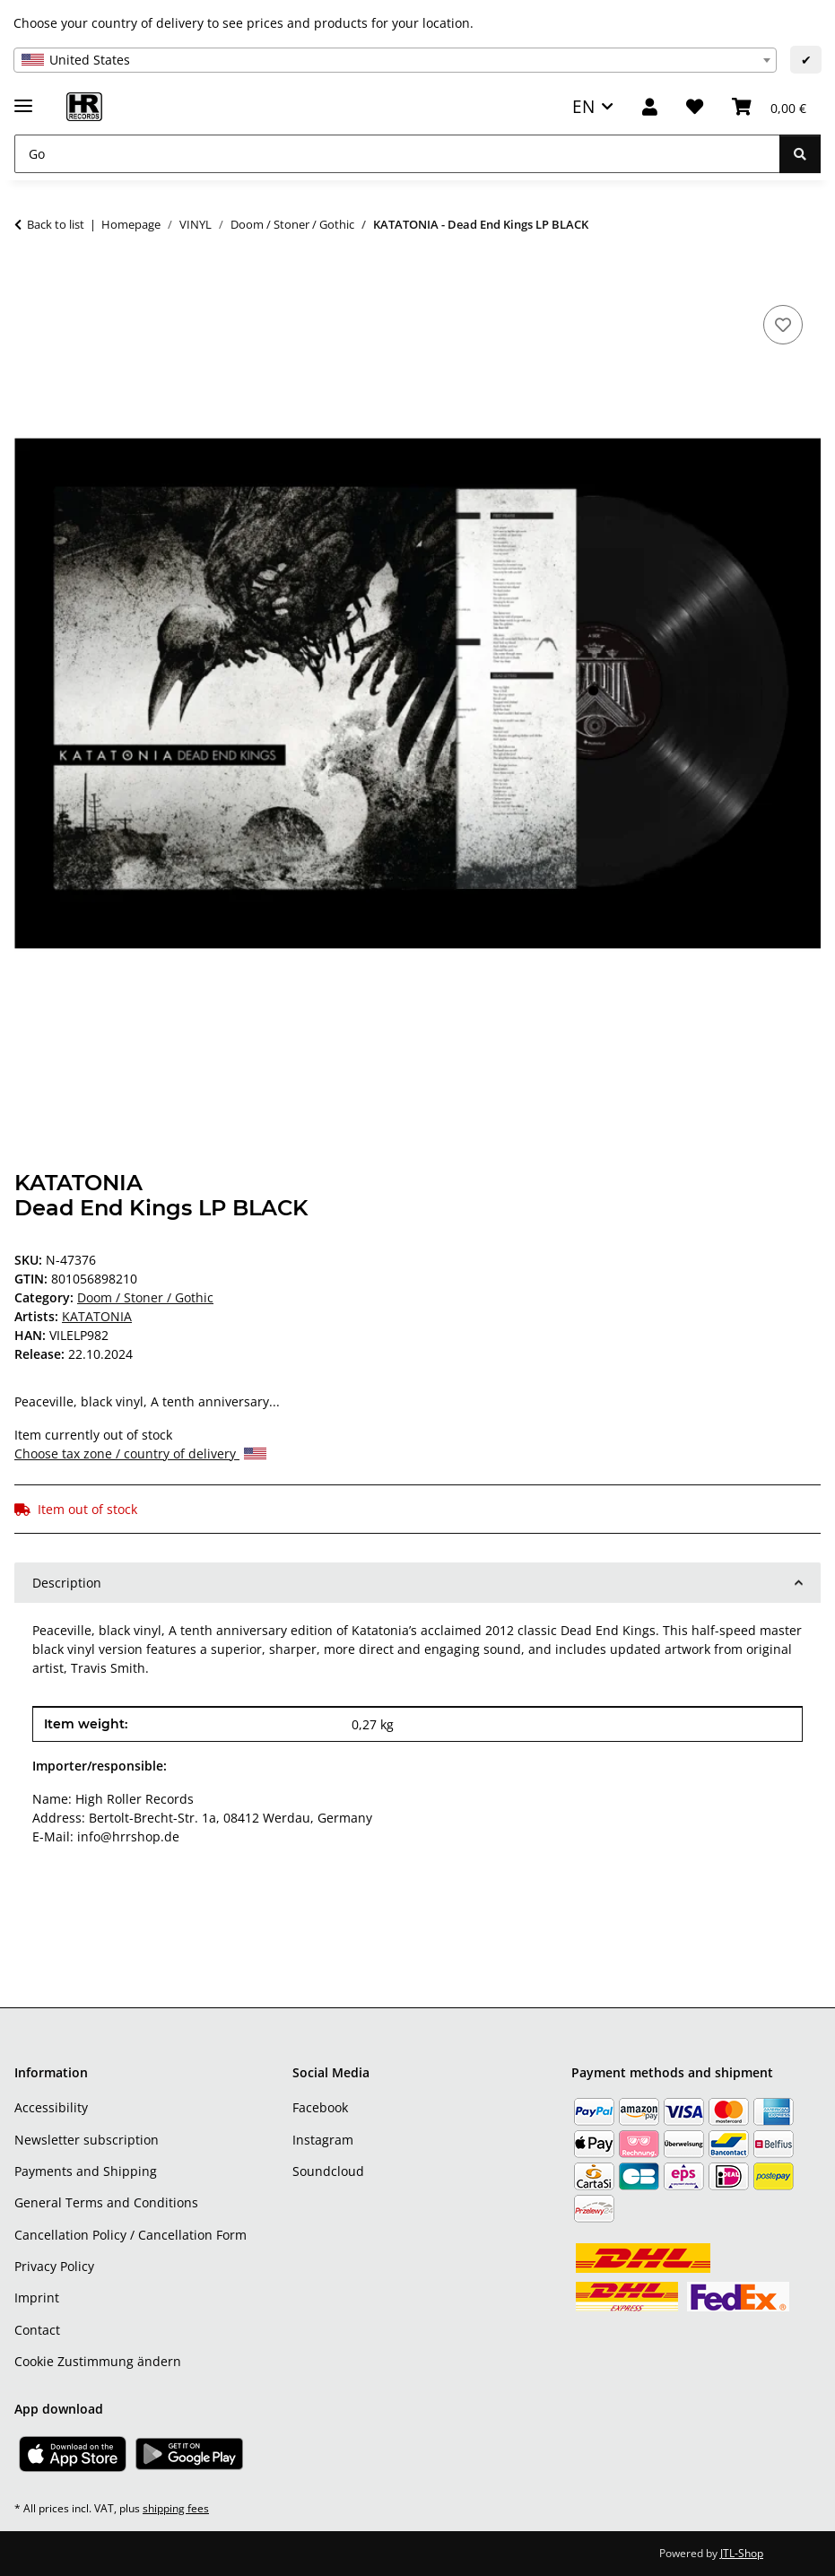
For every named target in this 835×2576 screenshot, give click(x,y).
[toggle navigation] (23, 98)
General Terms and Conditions (106, 2202)
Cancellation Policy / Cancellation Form (130, 2234)
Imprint (36, 2297)
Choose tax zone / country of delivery (140, 1453)
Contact (37, 2329)
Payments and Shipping (85, 2171)
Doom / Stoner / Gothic (145, 1297)
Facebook (320, 2107)
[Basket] (769, 107)
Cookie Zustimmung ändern (97, 2361)
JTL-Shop (741, 2553)
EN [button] (583, 106)
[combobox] (395, 60)
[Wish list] (695, 107)
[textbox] (395, 60)
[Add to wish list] (783, 324)
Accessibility (51, 2107)
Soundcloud (328, 2171)
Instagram (322, 2139)
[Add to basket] (28, 281)
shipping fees (176, 2508)
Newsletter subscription (86, 2139)
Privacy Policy (54, 2266)
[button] (650, 107)
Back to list (55, 224)
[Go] (397, 154)
